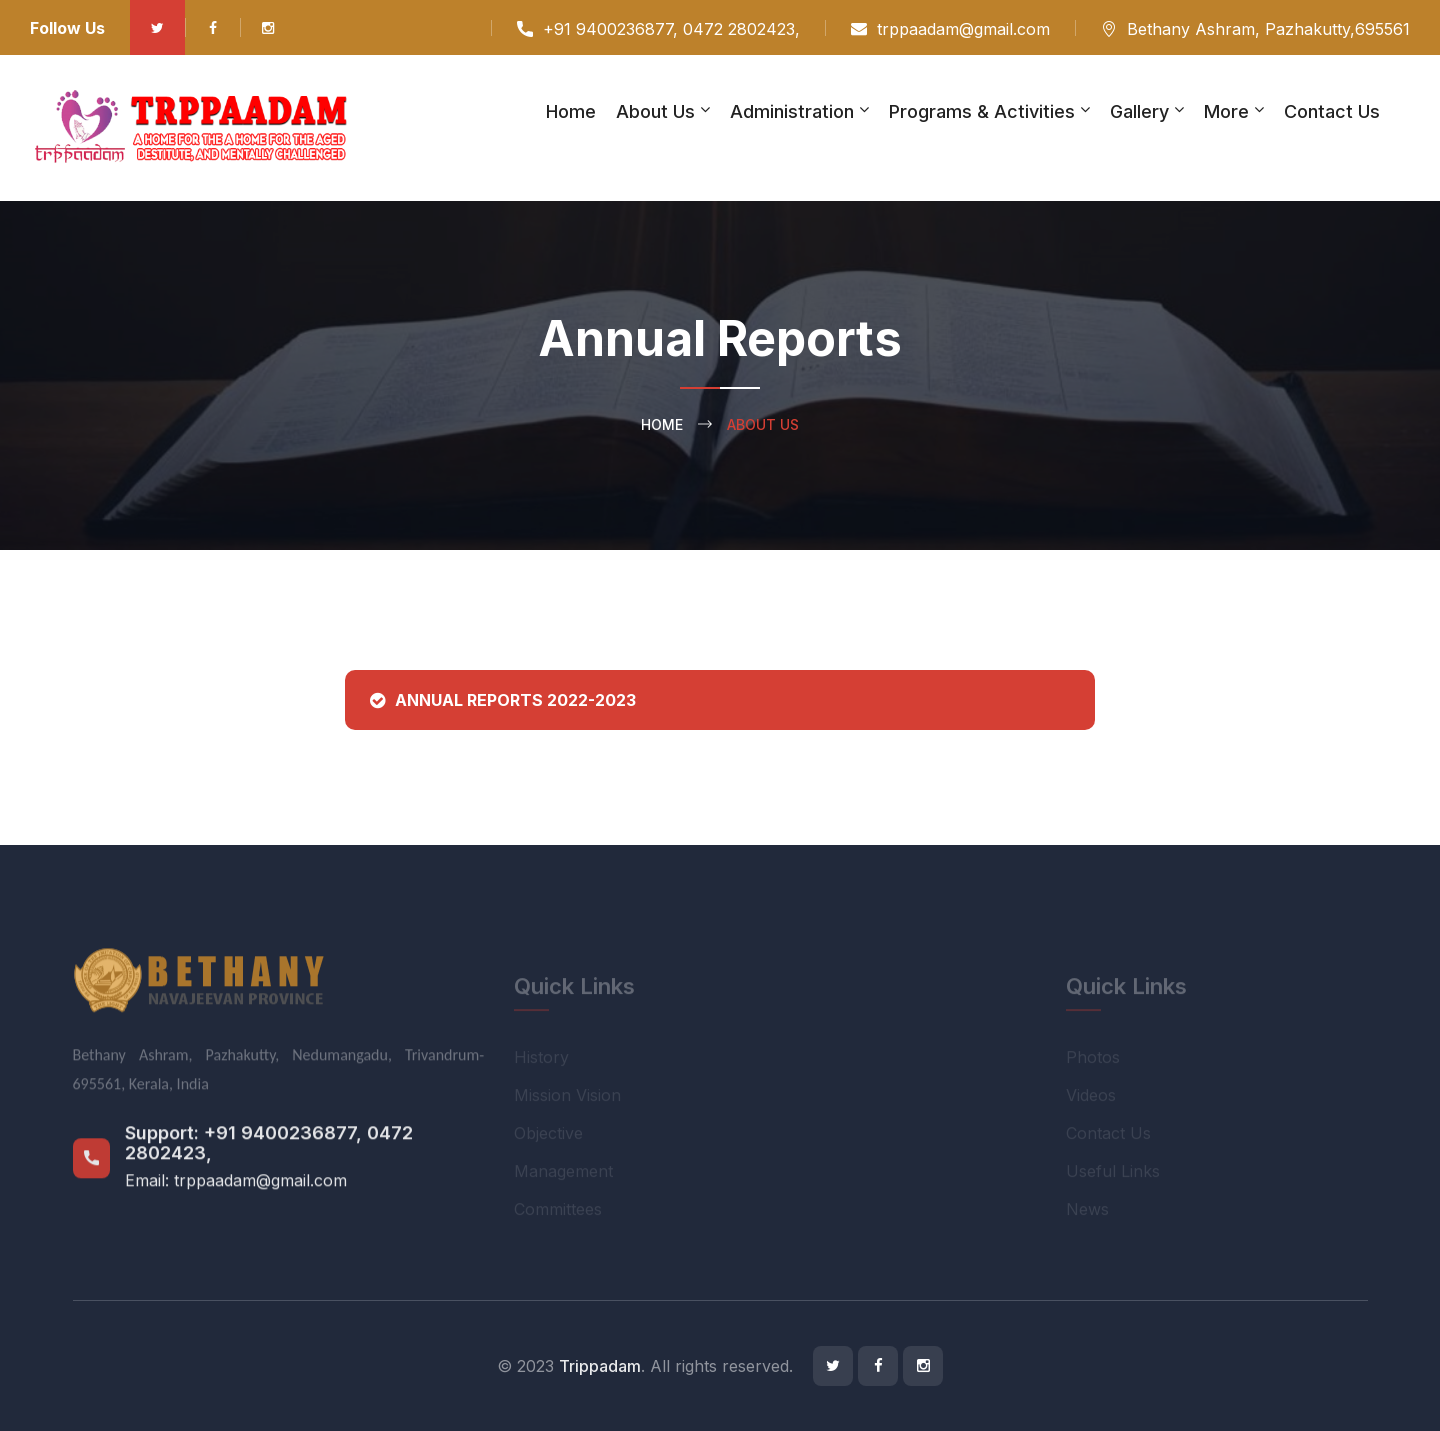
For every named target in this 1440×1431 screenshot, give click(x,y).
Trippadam (600, 1366)
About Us (655, 111)
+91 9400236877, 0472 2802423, (671, 29)
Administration (792, 111)
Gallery (1139, 111)
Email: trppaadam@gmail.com (236, 1192)
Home (571, 111)
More (1226, 111)
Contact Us (1332, 111)
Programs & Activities (982, 111)
